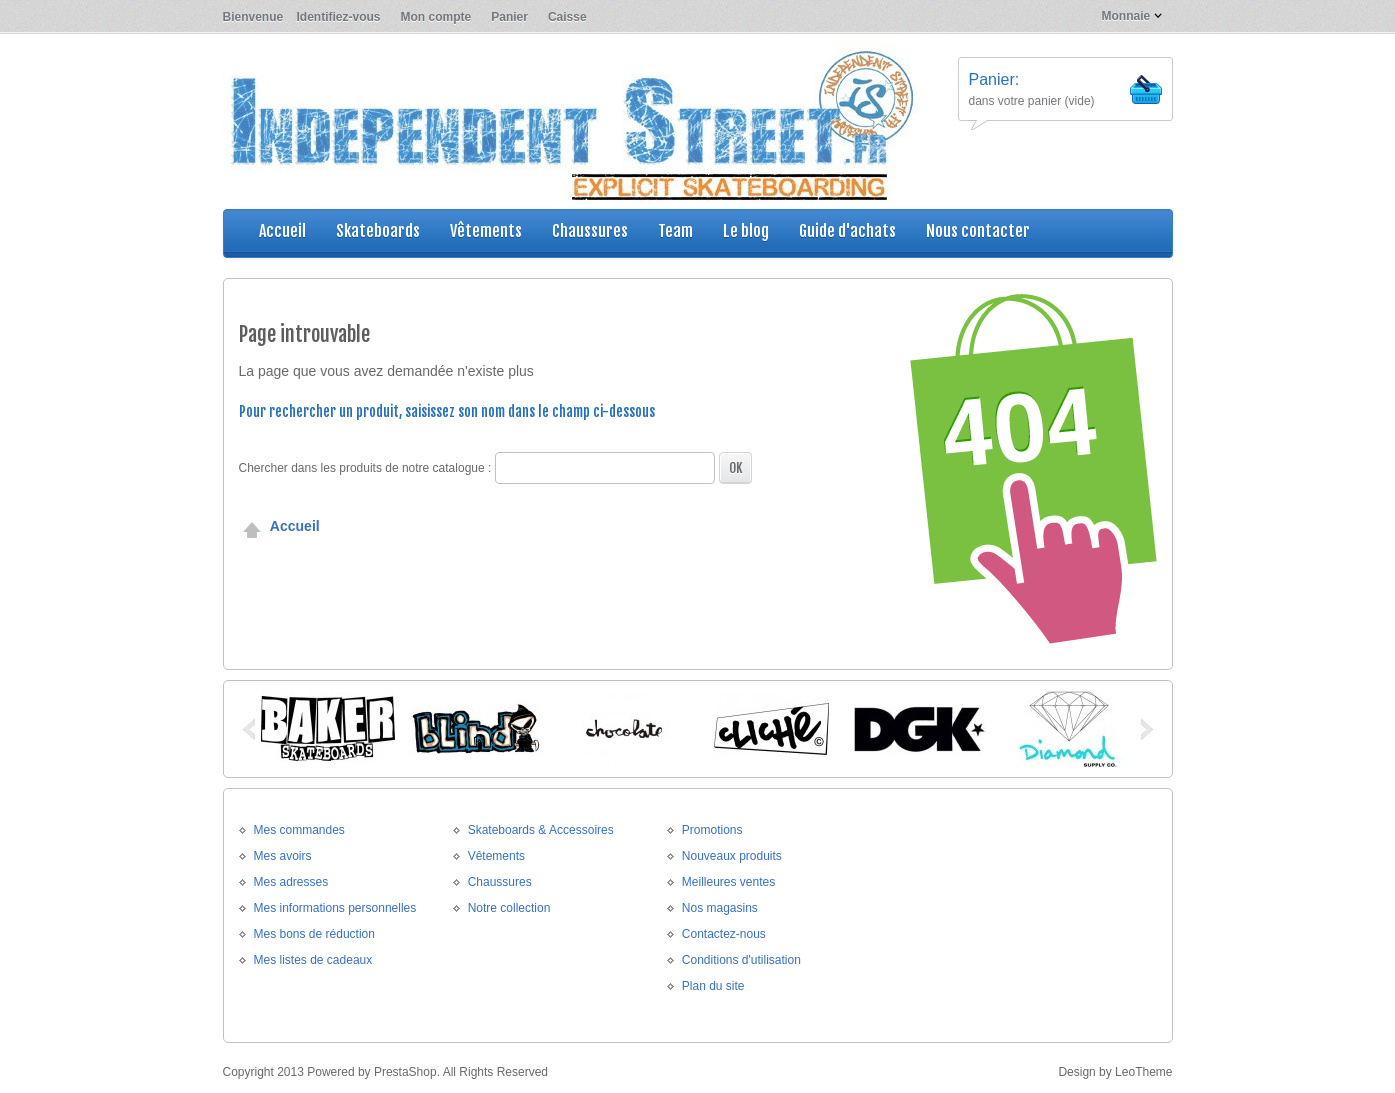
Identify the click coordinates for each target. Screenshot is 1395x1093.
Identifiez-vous (339, 17)
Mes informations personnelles (335, 908)
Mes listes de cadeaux (313, 960)
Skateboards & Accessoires (541, 830)
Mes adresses (291, 882)
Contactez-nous (724, 934)
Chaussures (500, 882)
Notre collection (509, 908)
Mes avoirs (283, 856)
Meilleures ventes (728, 882)
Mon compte (436, 17)
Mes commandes (299, 830)
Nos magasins (720, 908)
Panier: (994, 79)
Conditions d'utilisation (741, 960)
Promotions (712, 830)
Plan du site (713, 986)
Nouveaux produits (732, 856)
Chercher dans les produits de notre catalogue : (365, 468)
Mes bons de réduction (314, 934)
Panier (509, 17)
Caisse (567, 17)
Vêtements (496, 856)
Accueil (279, 526)
